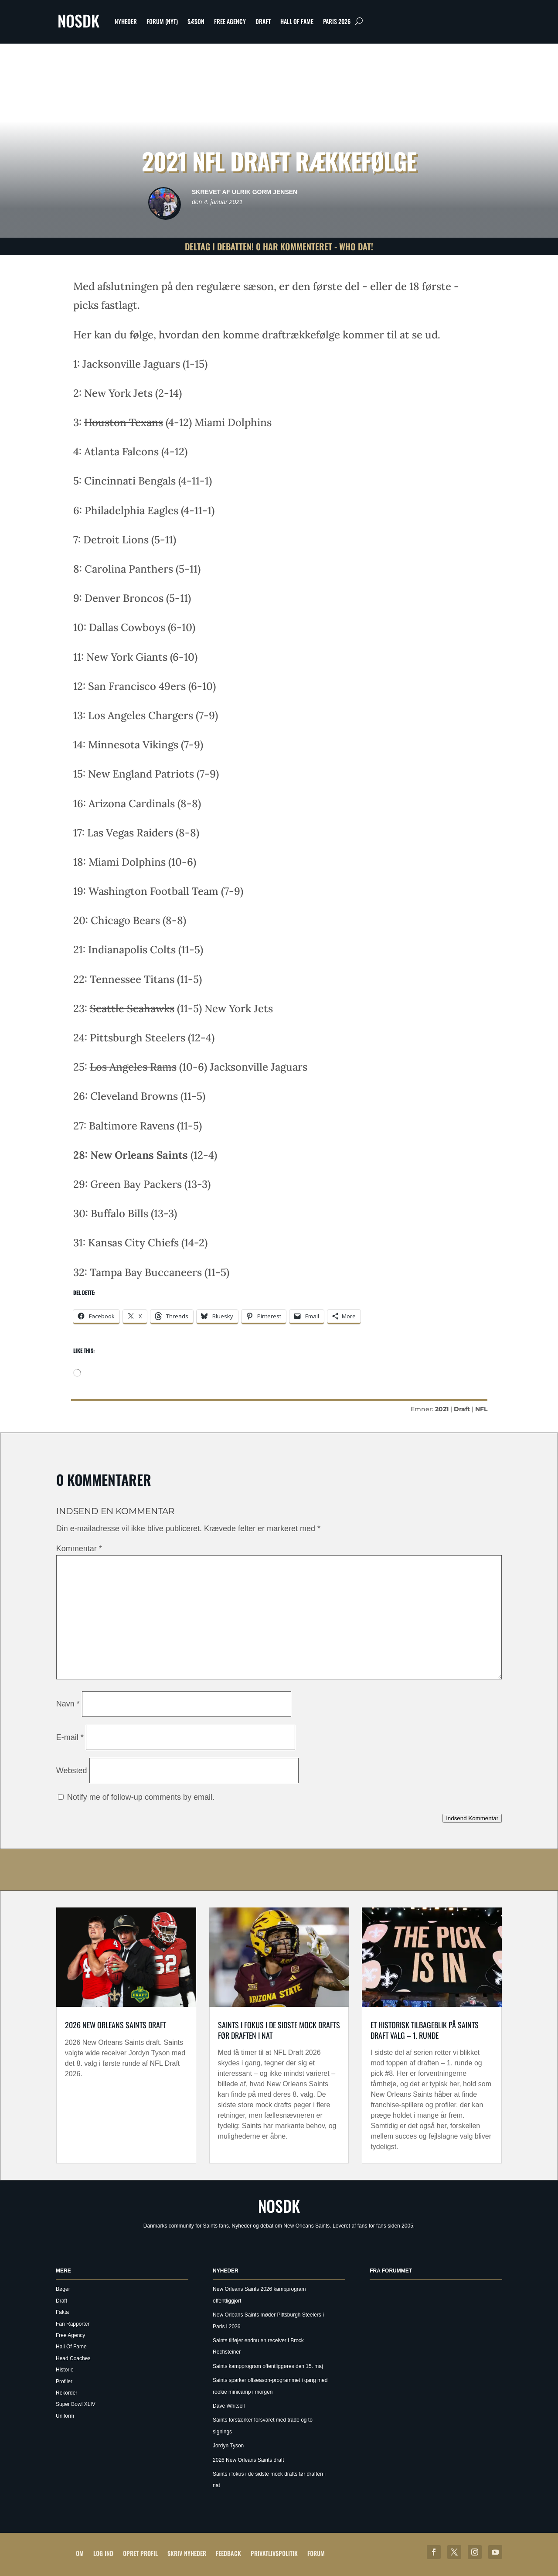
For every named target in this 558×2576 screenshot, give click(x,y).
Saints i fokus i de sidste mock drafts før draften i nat (279, 2029)
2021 (442, 1409)
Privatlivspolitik (274, 2553)
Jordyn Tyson (228, 2446)
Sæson (195, 21)
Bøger (63, 2289)
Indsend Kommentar (472, 1818)
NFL (481, 1409)
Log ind (103, 2553)
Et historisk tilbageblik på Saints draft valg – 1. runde (425, 2029)
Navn (68, 1703)
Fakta (62, 2312)
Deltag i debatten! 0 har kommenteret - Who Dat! (279, 246)
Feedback (228, 2553)
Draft (263, 21)
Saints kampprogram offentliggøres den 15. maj (268, 2366)
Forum (316, 2553)
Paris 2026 (336, 21)
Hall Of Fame (296, 21)
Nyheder (126, 21)
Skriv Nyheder (186, 2553)
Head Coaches (73, 2358)
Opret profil (140, 2553)
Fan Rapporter (72, 2324)
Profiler (64, 2381)
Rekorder (66, 2393)
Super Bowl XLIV (75, 2404)
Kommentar (79, 1548)
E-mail (70, 1737)
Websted (71, 1770)
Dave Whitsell (229, 2406)
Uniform (65, 2416)
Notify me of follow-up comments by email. (140, 1797)
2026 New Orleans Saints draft (115, 2024)
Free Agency (230, 21)
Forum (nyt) (162, 21)
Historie (65, 2370)
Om (80, 2553)
